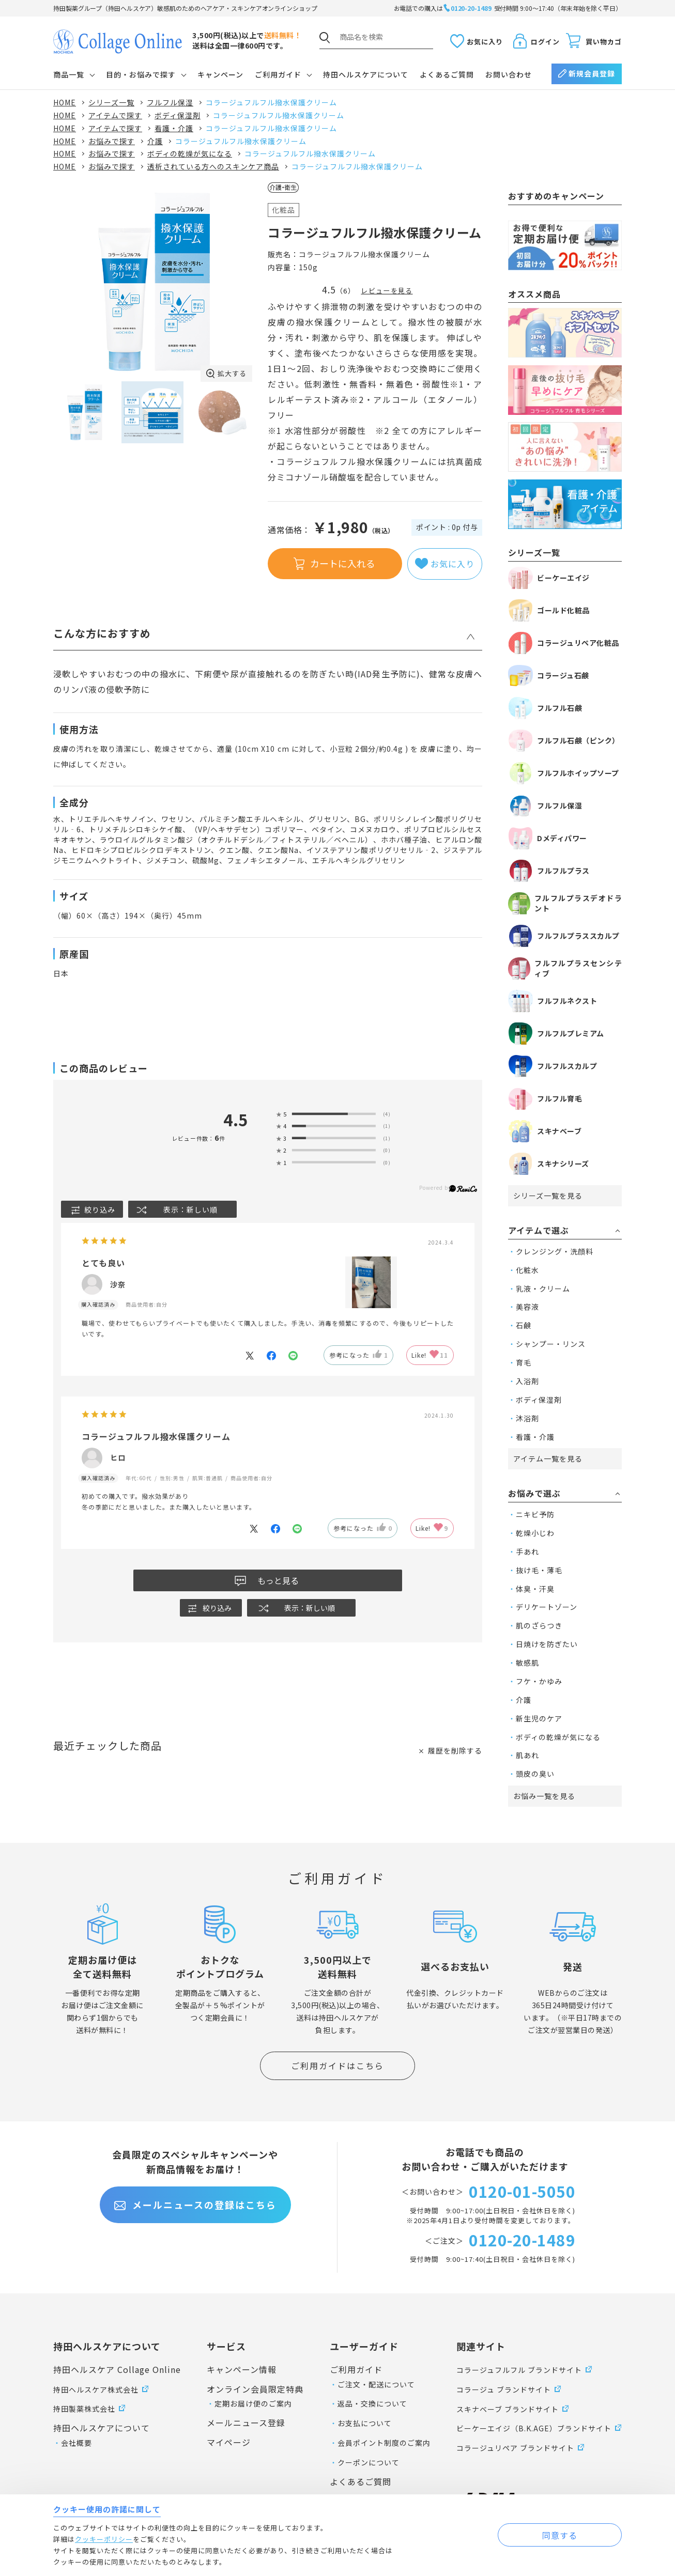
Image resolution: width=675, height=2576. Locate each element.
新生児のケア (539, 1718)
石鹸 (523, 1325)
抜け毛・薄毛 (539, 1570)
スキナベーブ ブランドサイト (507, 2409)
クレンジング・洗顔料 (554, 1251)
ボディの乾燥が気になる (558, 1737)
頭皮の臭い (535, 1773)
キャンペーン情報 (242, 2369)
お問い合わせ (508, 74)
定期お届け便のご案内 (253, 2403)
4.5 (235, 1120)
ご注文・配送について (376, 2384)
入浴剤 (527, 1381)
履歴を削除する (455, 1750)
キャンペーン (220, 74)
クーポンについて (369, 2462)
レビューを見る (386, 291)
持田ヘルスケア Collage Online (117, 2369)
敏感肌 (527, 1662)
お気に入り (485, 41)
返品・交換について (372, 2403)
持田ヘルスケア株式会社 (96, 2389)
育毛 (523, 1362)
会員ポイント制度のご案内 (384, 2443)
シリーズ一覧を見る (547, 1195)
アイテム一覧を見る (547, 1458)
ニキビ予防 (535, 1514)
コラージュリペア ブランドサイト (515, 2448)
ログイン (545, 41)
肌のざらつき (539, 1625)
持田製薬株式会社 (84, 2408)
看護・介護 (535, 1437)
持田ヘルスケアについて (365, 74)
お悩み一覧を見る (544, 1796)
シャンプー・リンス (551, 1344)
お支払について (365, 2423)
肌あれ (527, 1755)
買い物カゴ (604, 41)
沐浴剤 (527, 1418)
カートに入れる (342, 563)
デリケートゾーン (546, 1607)
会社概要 (76, 2443)
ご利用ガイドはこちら (337, 2065)
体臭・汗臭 (535, 1589)
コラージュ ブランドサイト (503, 2389)
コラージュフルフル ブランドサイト (519, 2370)
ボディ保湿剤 (539, 1399)
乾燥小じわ (535, 1533)
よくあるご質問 (447, 74)
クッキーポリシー (104, 2539)
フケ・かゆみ (539, 1681)
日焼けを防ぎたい (547, 1644)
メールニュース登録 (246, 2422)
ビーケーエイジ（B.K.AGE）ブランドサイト (533, 2428)
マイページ (229, 2442)
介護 (523, 1700)
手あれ (527, 1551)
